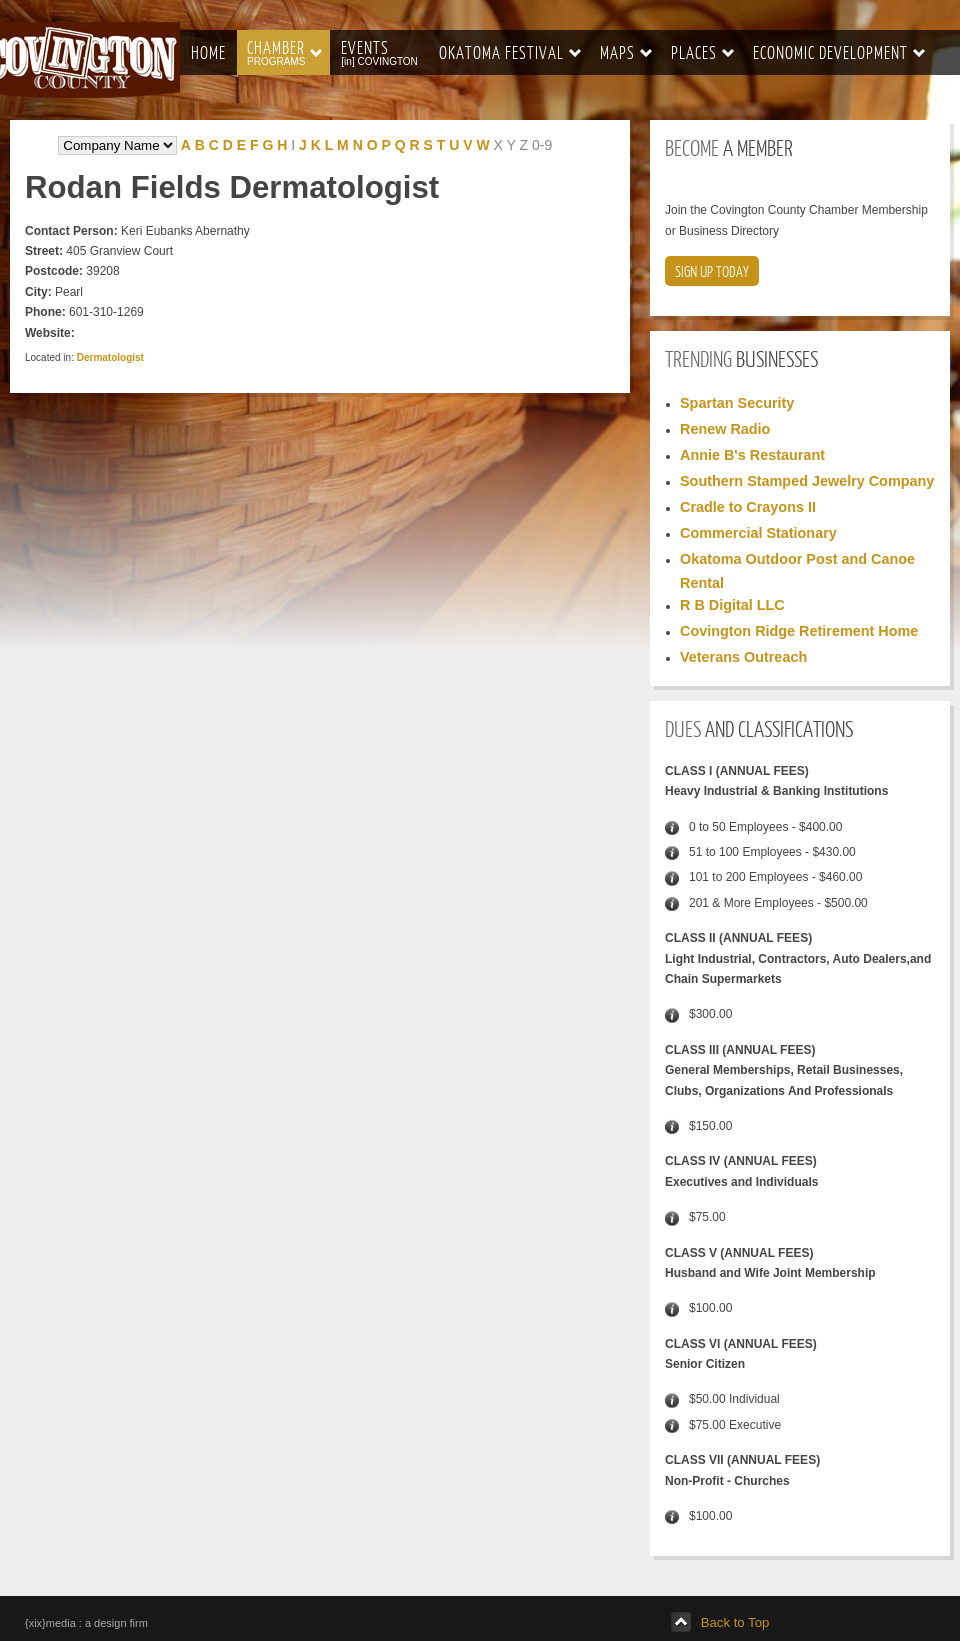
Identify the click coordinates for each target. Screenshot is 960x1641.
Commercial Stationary (758, 533)
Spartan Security (737, 403)
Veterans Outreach (743, 657)
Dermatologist (110, 357)
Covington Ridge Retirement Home (799, 631)
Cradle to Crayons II (748, 507)
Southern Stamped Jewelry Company (807, 481)
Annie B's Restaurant (752, 455)
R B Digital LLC (732, 605)
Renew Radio (725, 429)
